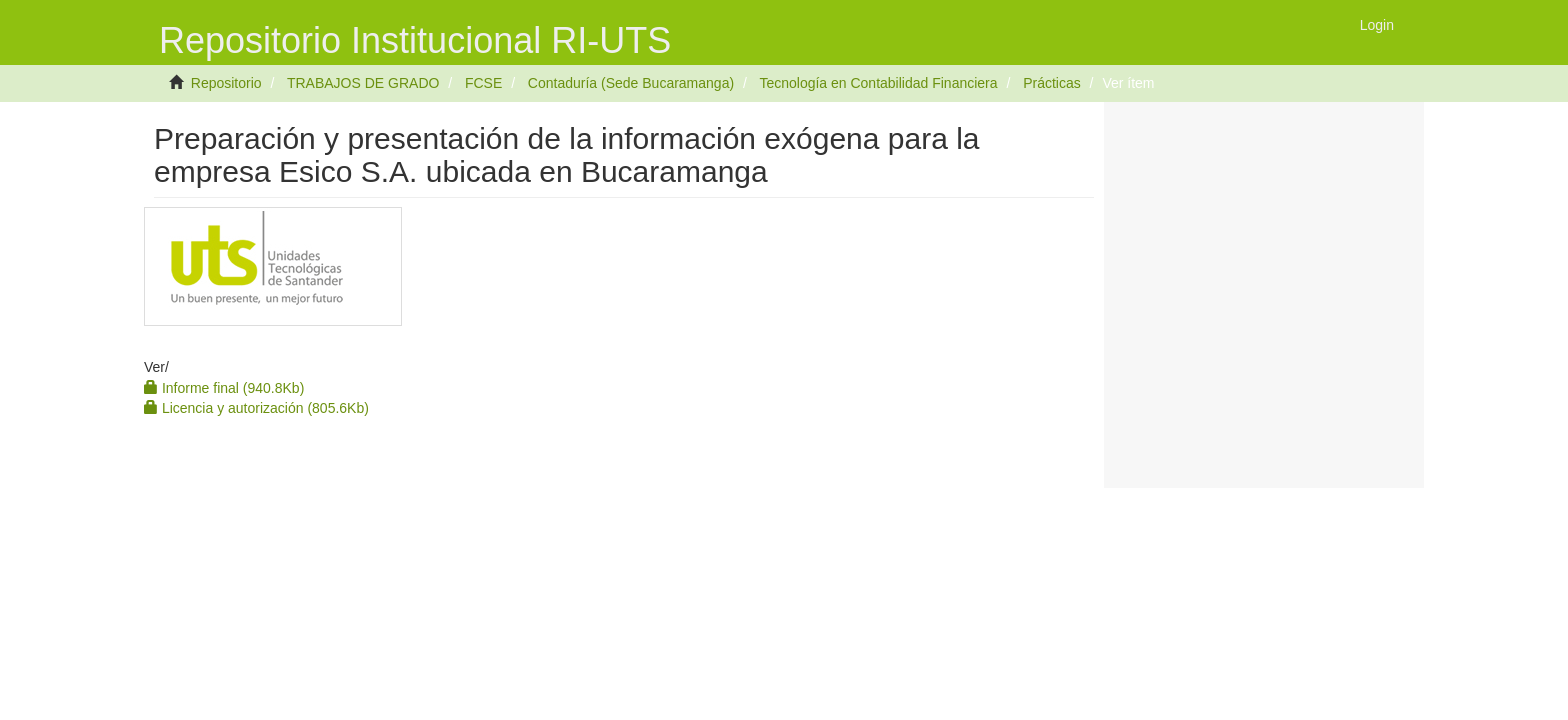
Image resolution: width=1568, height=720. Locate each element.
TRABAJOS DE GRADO (363, 83)
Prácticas (1052, 83)
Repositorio (226, 83)
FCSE (483, 83)
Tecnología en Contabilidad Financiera (878, 83)
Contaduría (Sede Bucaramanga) (631, 83)
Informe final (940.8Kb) (224, 388)
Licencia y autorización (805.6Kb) (256, 408)
